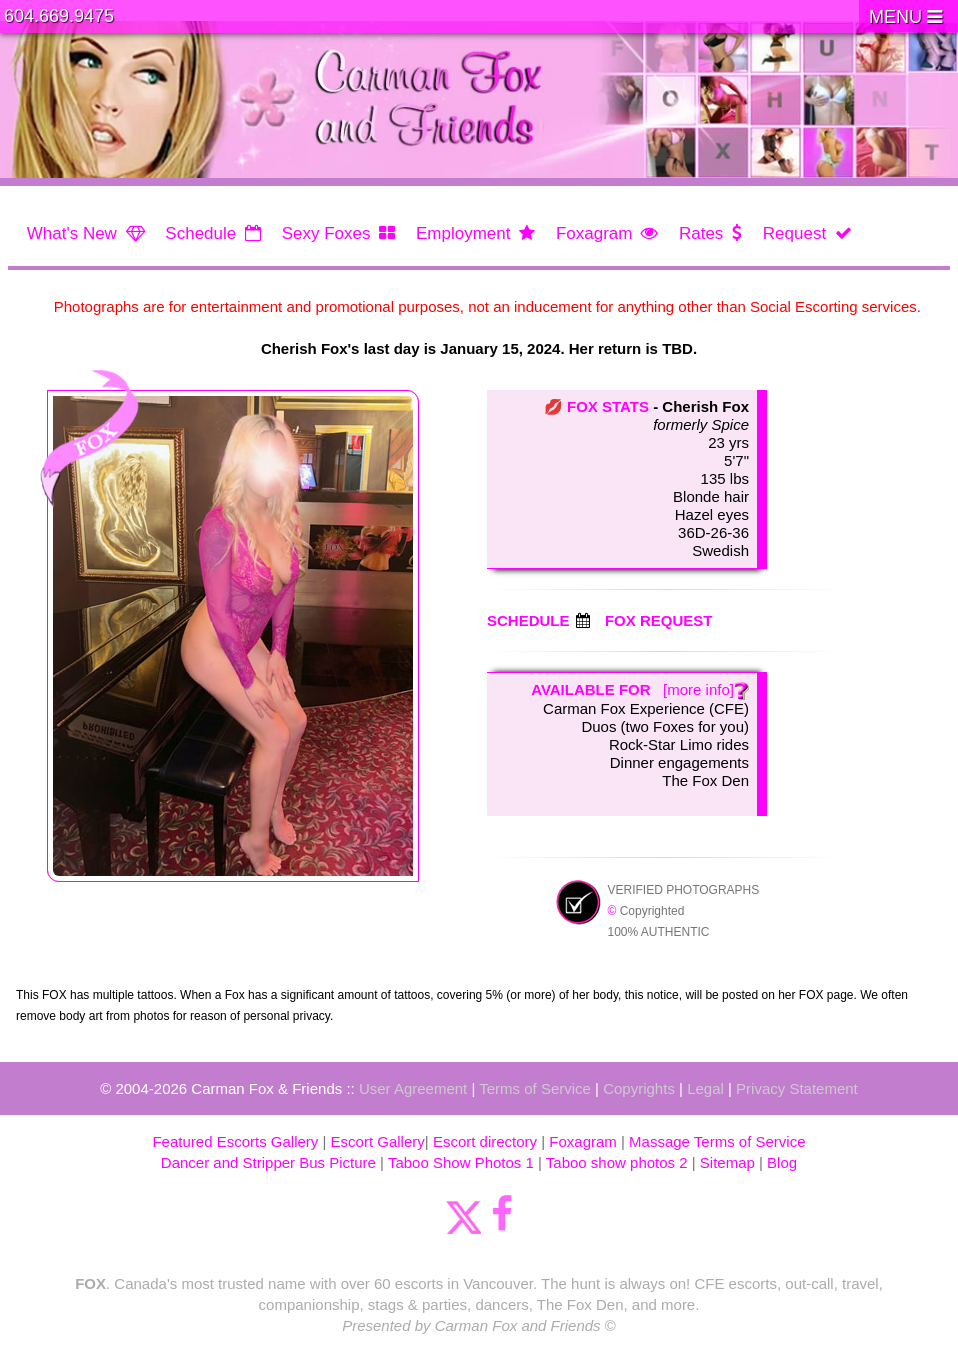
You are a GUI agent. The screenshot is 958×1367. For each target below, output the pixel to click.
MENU (905, 17)
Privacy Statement (797, 1088)
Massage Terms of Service (717, 1141)
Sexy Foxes (326, 233)
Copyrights (639, 1088)
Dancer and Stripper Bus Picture (268, 1162)
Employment (463, 233)
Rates (701, 233)
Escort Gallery (378, 1141)
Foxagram (594, 233)
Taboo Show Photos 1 (461, 1162)
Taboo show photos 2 (617, 1162)
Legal (705, 1088)
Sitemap (727, 1162)
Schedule (200, 233)
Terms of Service (535, 1088)
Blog (782, 1162)
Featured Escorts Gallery (235, 1141)
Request (794, 233)
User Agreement (413, 1088)
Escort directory (485, 1141)
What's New (72, 233)
